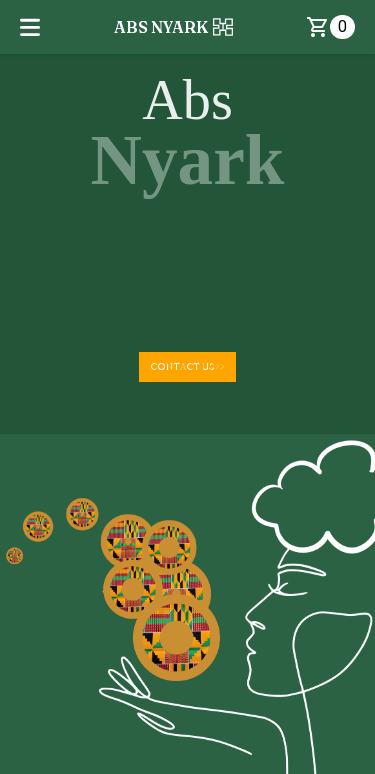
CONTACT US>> (187, 366)
